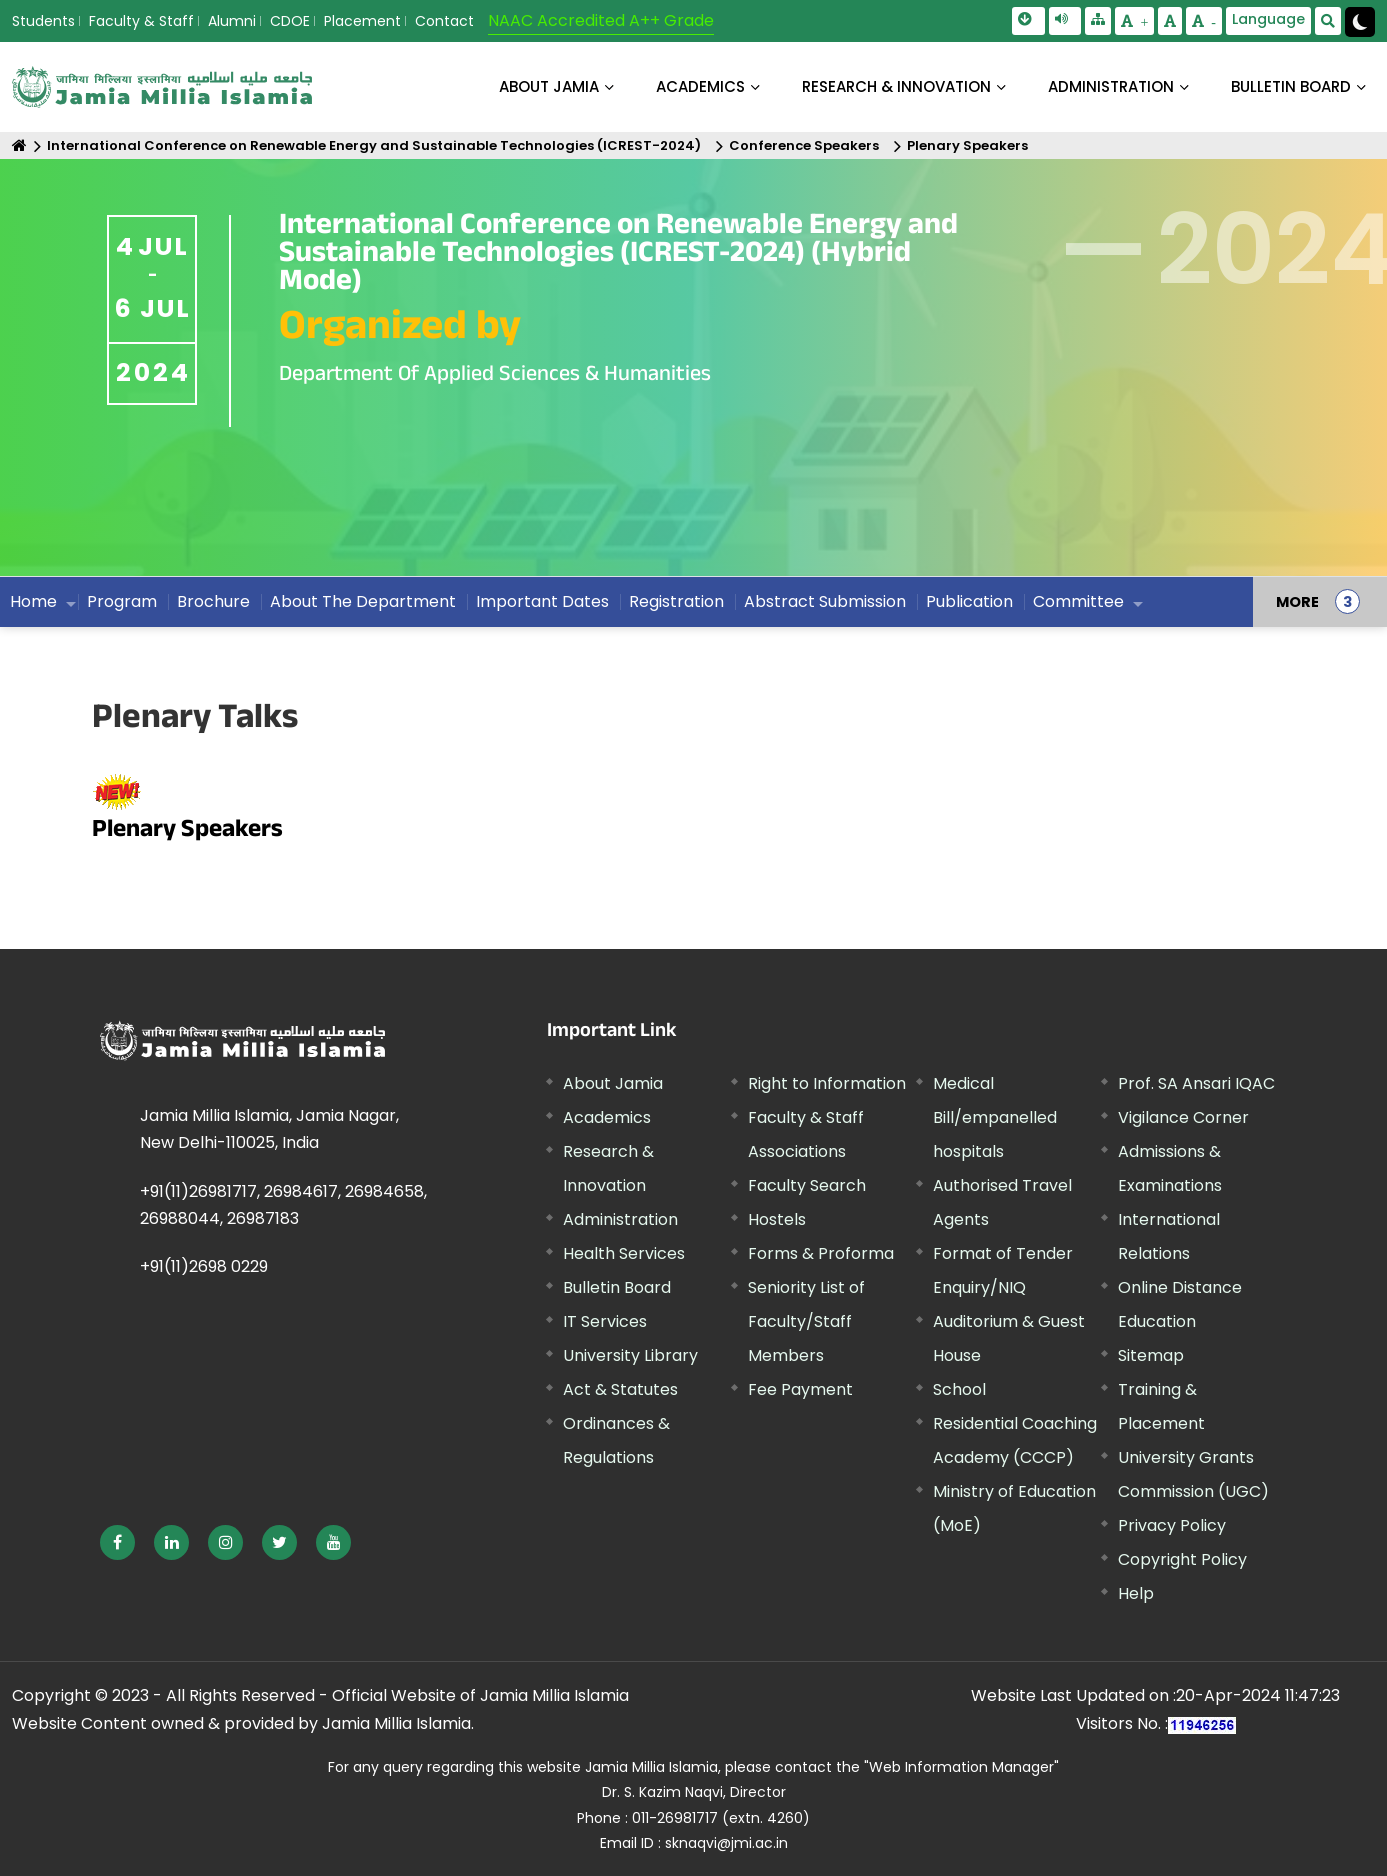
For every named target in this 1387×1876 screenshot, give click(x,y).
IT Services (605, 1321)
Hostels (777, 1219)
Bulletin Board (617, 1287)
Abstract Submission (825, 601)
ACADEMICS (700, 86)
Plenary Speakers (967, 145)
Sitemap (1151, 1355)
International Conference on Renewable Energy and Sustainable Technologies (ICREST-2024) (374, 145)
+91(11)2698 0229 (204, 1266)
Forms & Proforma (821, 1253)
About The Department (363, 601)
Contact (444, 21)
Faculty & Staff (141, 21)
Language (1268, 19)
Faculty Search (807, 1185)
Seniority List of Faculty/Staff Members (806, 1321)
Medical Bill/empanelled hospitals (995, 1117)
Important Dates (542, 601)
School (959, 1389)
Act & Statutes (620, 1389)
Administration (620, 1219)
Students (43, 21)
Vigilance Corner (1183, 1117)
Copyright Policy (1182, 1559)
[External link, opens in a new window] (117, 1542)
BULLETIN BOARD (1291, 86)
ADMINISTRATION (1111, 86)
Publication (969, 601)
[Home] (19, 145)
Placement (362, 21)
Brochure (213, 601)
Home (33, 601)
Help (1136, 1593)
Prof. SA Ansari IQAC (1196, 1083)
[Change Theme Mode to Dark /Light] (1360, 22)
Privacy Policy (1172, 1525)
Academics (607, 1117)
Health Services (624, 1253)
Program (122, 601)
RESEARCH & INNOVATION (896, 86)
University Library (630, 1355)
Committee (1078, 601)
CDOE (290, 21)
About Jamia (549, 86)
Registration (676, 601)
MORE (1297, 602)
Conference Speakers (804, 145)
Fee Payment (800, 1389)
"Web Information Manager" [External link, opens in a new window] (961, 1767)
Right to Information (827, 1083)
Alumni (232, 21)
